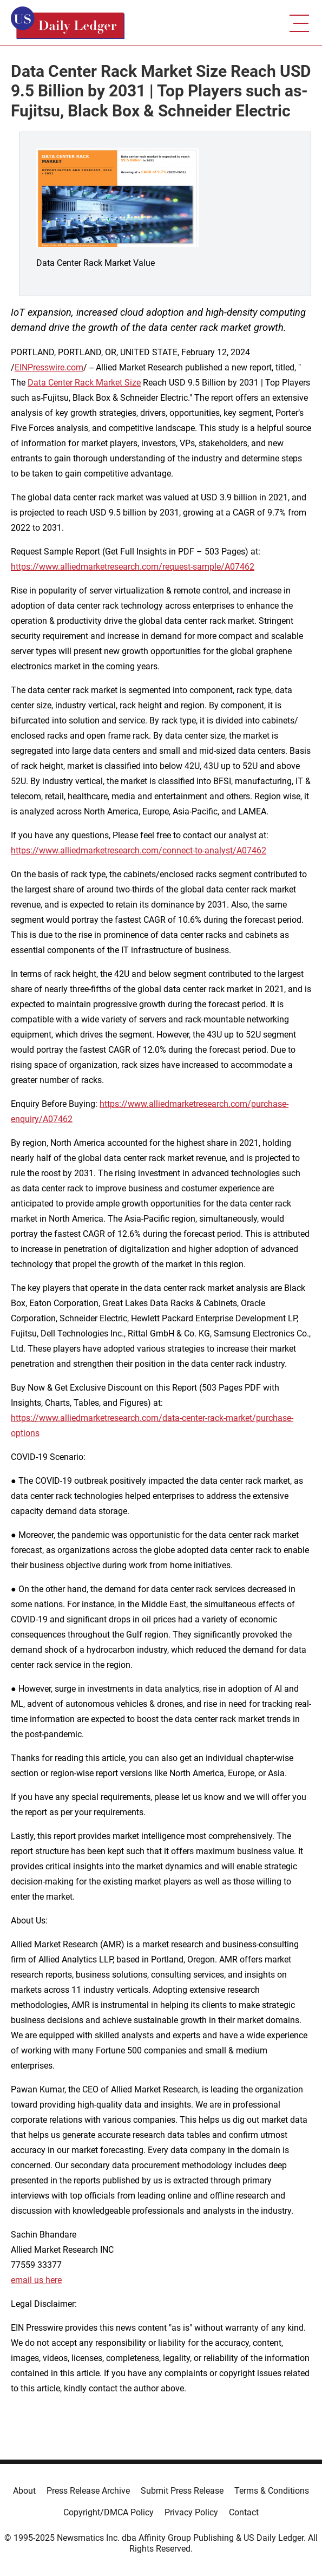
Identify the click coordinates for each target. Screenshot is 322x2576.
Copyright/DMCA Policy (108, 2512)
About (24, 2491)
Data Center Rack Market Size (84, 382)
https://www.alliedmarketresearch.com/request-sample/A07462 (132, 567)
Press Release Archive (88, 2491)
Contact (244, 2512)
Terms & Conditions (271, 2491)
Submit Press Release (182, 2491)
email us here (36, 2280)
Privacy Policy (191, 2512)
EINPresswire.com (49, 367)
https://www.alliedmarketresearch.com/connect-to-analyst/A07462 (138, 850)
